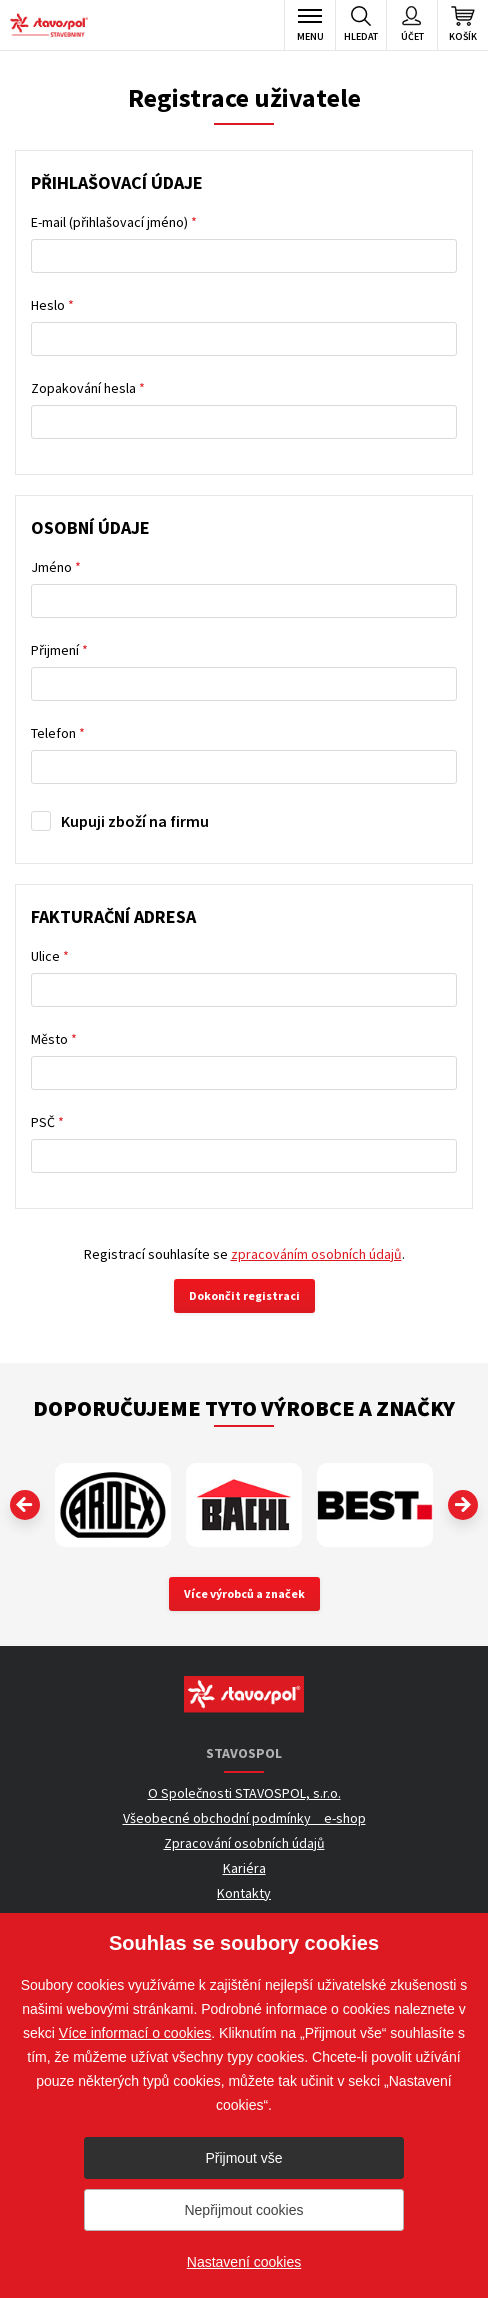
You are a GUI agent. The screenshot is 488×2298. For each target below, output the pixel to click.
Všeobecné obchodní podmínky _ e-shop (244, 1818)
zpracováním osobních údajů (316, 1254)
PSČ (47, 1122)
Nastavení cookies (244, 2262)
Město (54, 1039)
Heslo (52, 305)
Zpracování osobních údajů (244, 1843)
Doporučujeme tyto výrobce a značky (244, 1408)
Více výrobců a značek (244, 1593)
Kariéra (244, 1868)
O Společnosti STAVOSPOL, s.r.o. (244, 1793)
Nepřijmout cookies (243, 2210)
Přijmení (59, 650)
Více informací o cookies (135, 2033)
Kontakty (244, 1893)
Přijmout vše (243, 2158)
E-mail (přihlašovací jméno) (114, 222)
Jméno (56, 567)
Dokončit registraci (244, 1295)
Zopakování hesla (88, 388)
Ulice (50, 956)
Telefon (58, 733)
